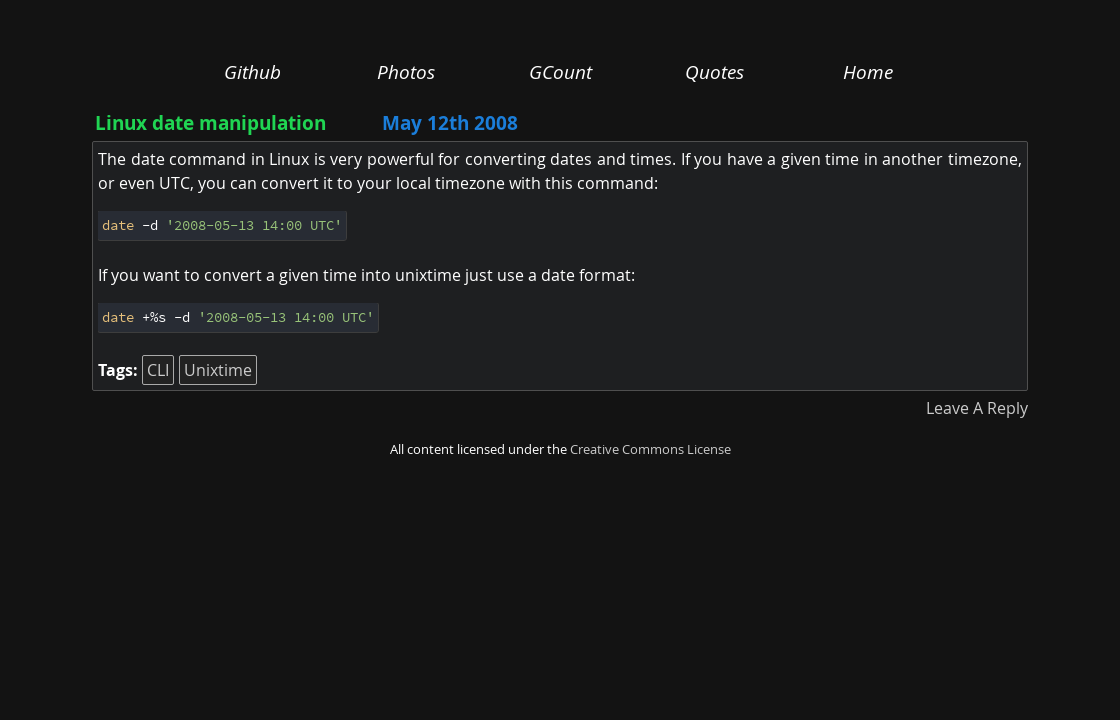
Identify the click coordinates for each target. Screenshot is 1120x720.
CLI (158, 370)
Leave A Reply (977, 408)
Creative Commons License (650, 449)
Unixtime (218, 370)
